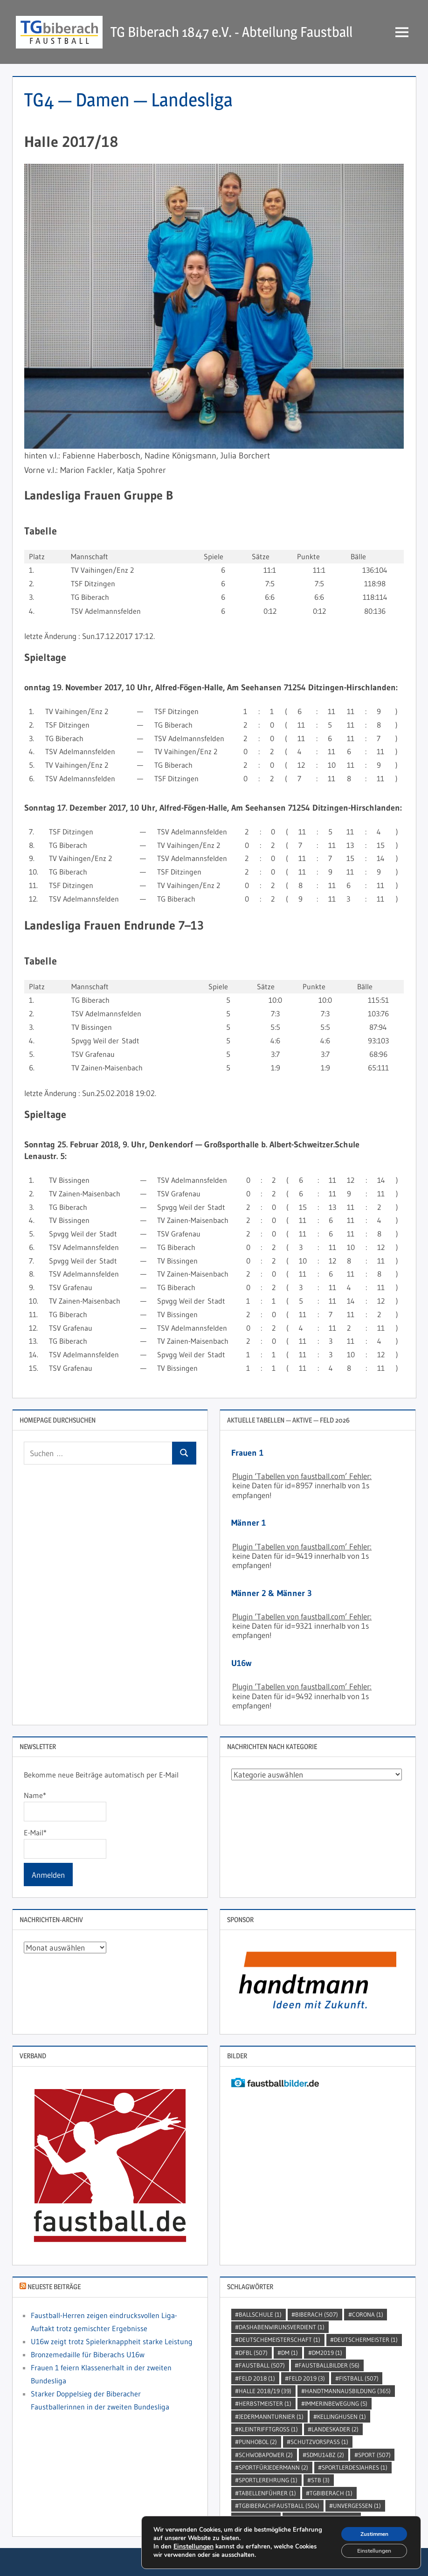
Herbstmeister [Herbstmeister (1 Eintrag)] (265, 2403)
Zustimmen (367, 2529)
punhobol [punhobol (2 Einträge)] (258, 2441)
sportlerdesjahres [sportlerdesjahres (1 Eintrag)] (354, 2467)
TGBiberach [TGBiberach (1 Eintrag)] (331, 2493)
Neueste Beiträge (54, 2286)
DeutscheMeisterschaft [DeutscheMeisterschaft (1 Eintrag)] (279, 2339)
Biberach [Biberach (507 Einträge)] (316, 2314)
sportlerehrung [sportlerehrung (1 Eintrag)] (268, 2480)
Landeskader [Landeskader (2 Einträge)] (335, 2429)
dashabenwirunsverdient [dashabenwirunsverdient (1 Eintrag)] (281, 2327)
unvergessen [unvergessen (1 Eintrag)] (357, 2505)
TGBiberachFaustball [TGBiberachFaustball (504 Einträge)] (279, 2505)
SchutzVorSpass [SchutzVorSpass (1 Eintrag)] (319, 2441)
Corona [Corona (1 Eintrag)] (367, 2314)
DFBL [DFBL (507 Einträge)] (253, 2352)
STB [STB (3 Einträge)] (320, 2480)
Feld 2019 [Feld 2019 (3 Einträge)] (307, 2378)
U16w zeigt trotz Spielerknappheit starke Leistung (112, 2341)
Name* (65, 1806)
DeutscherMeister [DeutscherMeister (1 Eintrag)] (366, 2339)
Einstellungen (192, 2544)
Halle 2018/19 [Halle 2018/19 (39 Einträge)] (265, 2391)
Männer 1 (248, 1523)
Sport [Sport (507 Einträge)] (374, 2454)
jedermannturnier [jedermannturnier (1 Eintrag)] (271, 2416)
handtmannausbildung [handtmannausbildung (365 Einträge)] (348, 2391)
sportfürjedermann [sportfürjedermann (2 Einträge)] (273, 2467)
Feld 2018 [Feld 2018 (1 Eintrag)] (257, 2378)
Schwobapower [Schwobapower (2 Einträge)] (266, 2454)
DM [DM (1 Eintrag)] (289, 2352)
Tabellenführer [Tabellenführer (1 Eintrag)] (267, 2493)
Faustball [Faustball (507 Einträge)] (262, 2365)
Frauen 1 (247, 1453)
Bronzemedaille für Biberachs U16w (88, 2354)
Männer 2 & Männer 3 (271, 1593)
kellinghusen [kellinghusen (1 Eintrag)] (341, 2416)
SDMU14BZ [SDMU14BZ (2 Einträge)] (325, 2454)
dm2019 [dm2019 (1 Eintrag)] (327, 2352)
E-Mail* (65, 1843)
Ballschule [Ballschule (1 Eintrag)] (260, 2314)
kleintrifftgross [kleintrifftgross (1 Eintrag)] (268, 2429)
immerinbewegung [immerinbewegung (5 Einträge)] (336, 2403)
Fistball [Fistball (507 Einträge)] (359, 2378)
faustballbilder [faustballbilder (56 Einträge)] (328, 2365)
